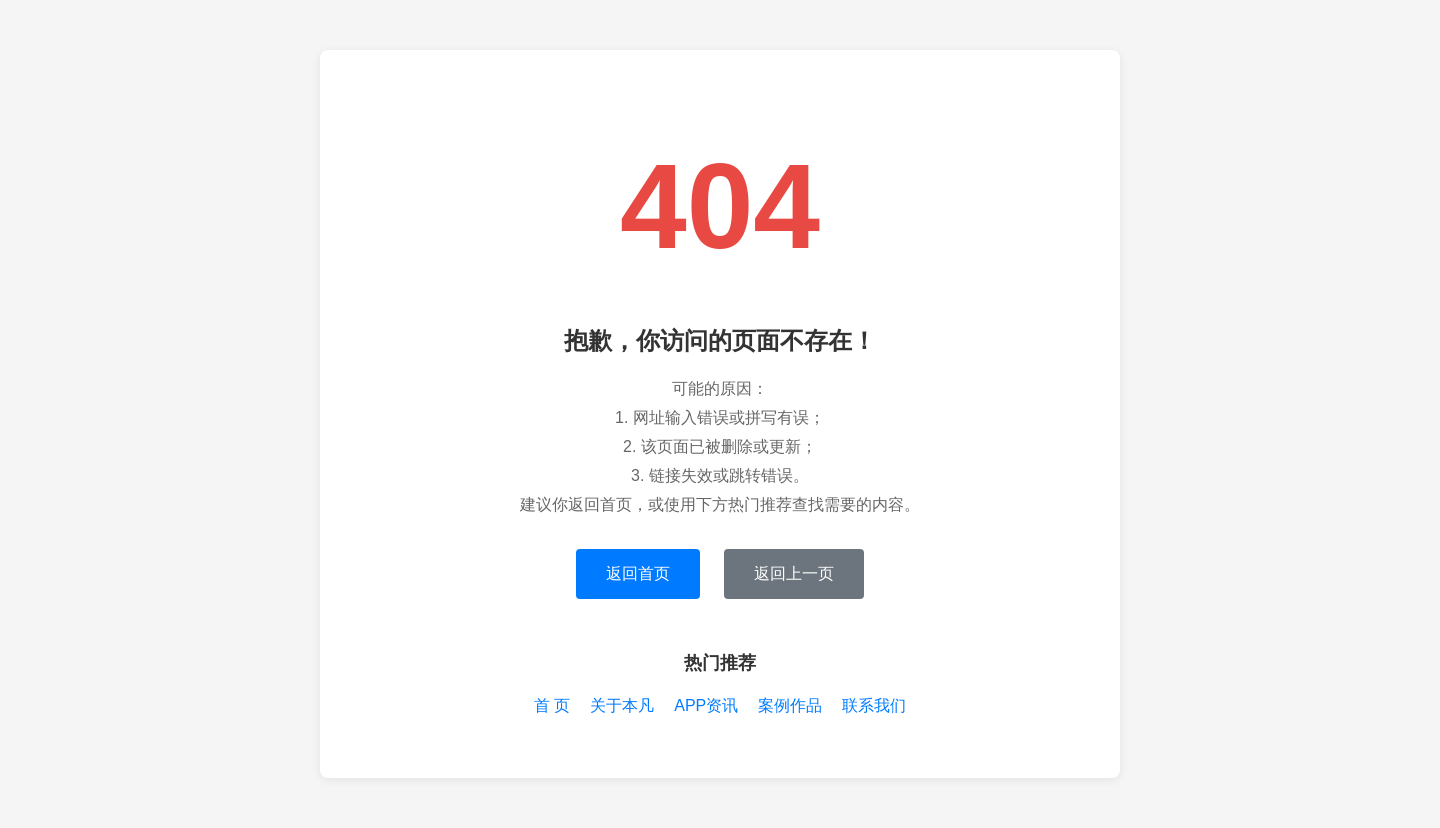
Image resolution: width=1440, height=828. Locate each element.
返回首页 (638, 573)
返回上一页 (794, 573)
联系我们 (874, 705)
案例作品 (790, 705)
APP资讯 (706, 705)
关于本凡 (622, 705)
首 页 (552, 705)
